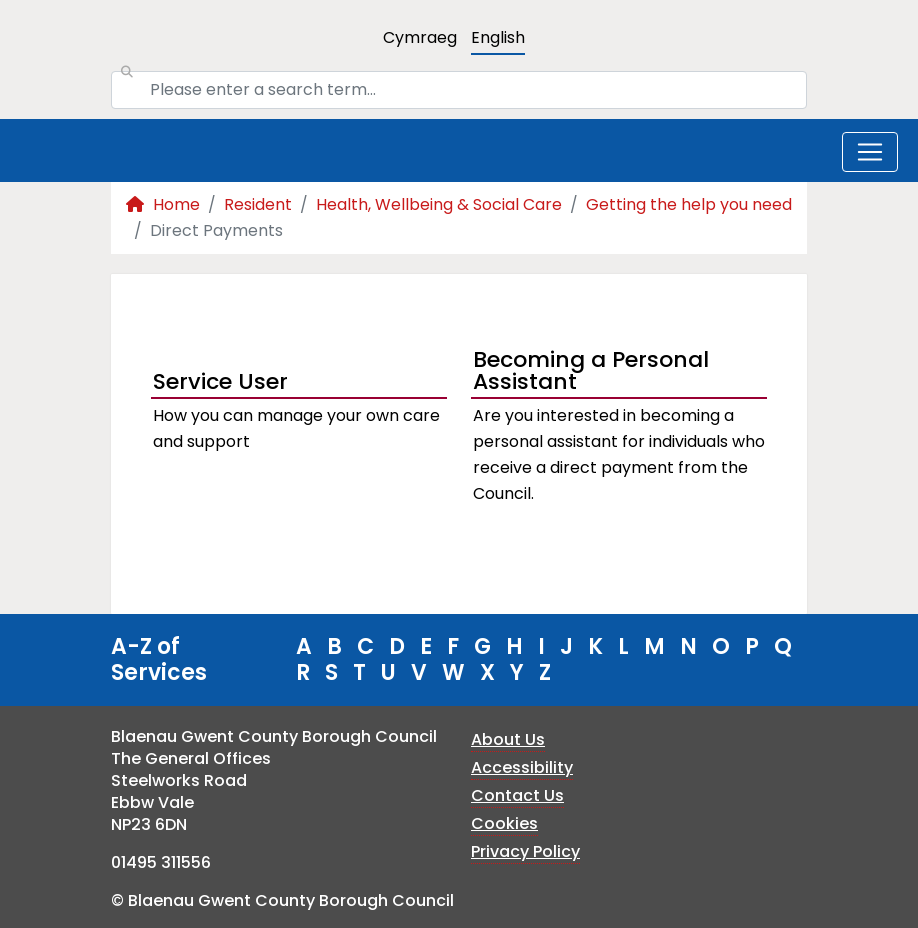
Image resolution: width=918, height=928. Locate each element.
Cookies (504, 823)
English (498, 37)
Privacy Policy (525, 851)
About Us (508, 739)
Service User (220, 381)
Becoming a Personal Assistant (591, 373)
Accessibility (522, 767)
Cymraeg (420, 37)
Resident (258, 204)
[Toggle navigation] (870, 152)
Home (163, 204)
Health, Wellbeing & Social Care (439, 204)
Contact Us (517, 795)
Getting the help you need (689, 204)
